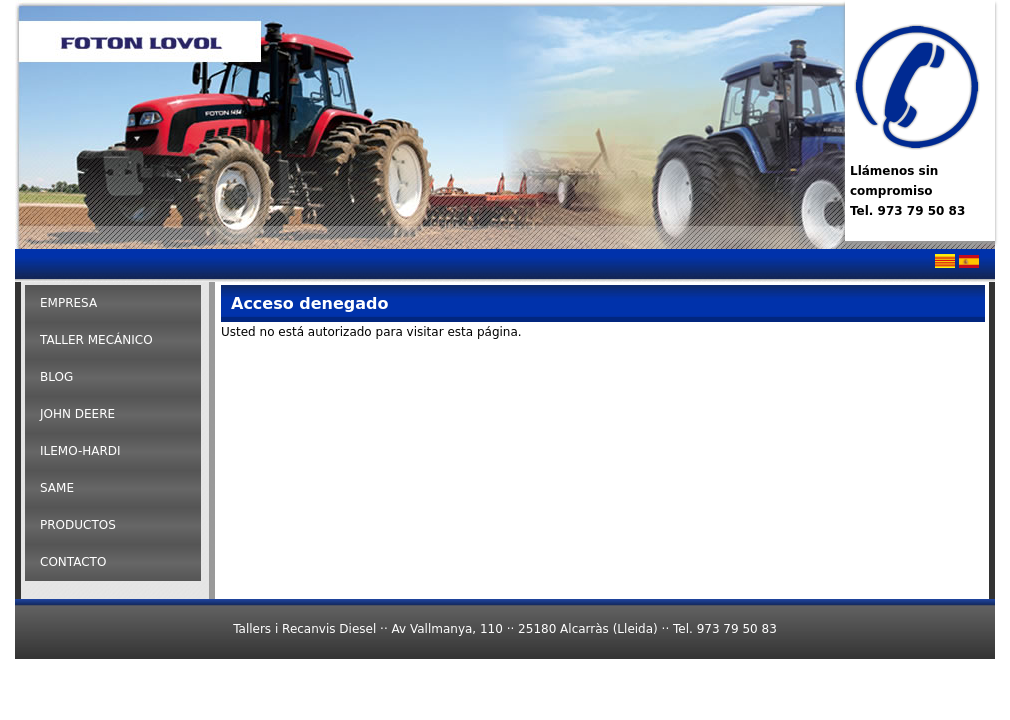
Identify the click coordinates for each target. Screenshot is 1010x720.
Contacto (73, 562)
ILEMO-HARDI (80, 451)
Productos (78, 525)
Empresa (68, 303)
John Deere (77, 414)
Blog (56, 377)
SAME (57, 488)
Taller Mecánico (96, 340)
